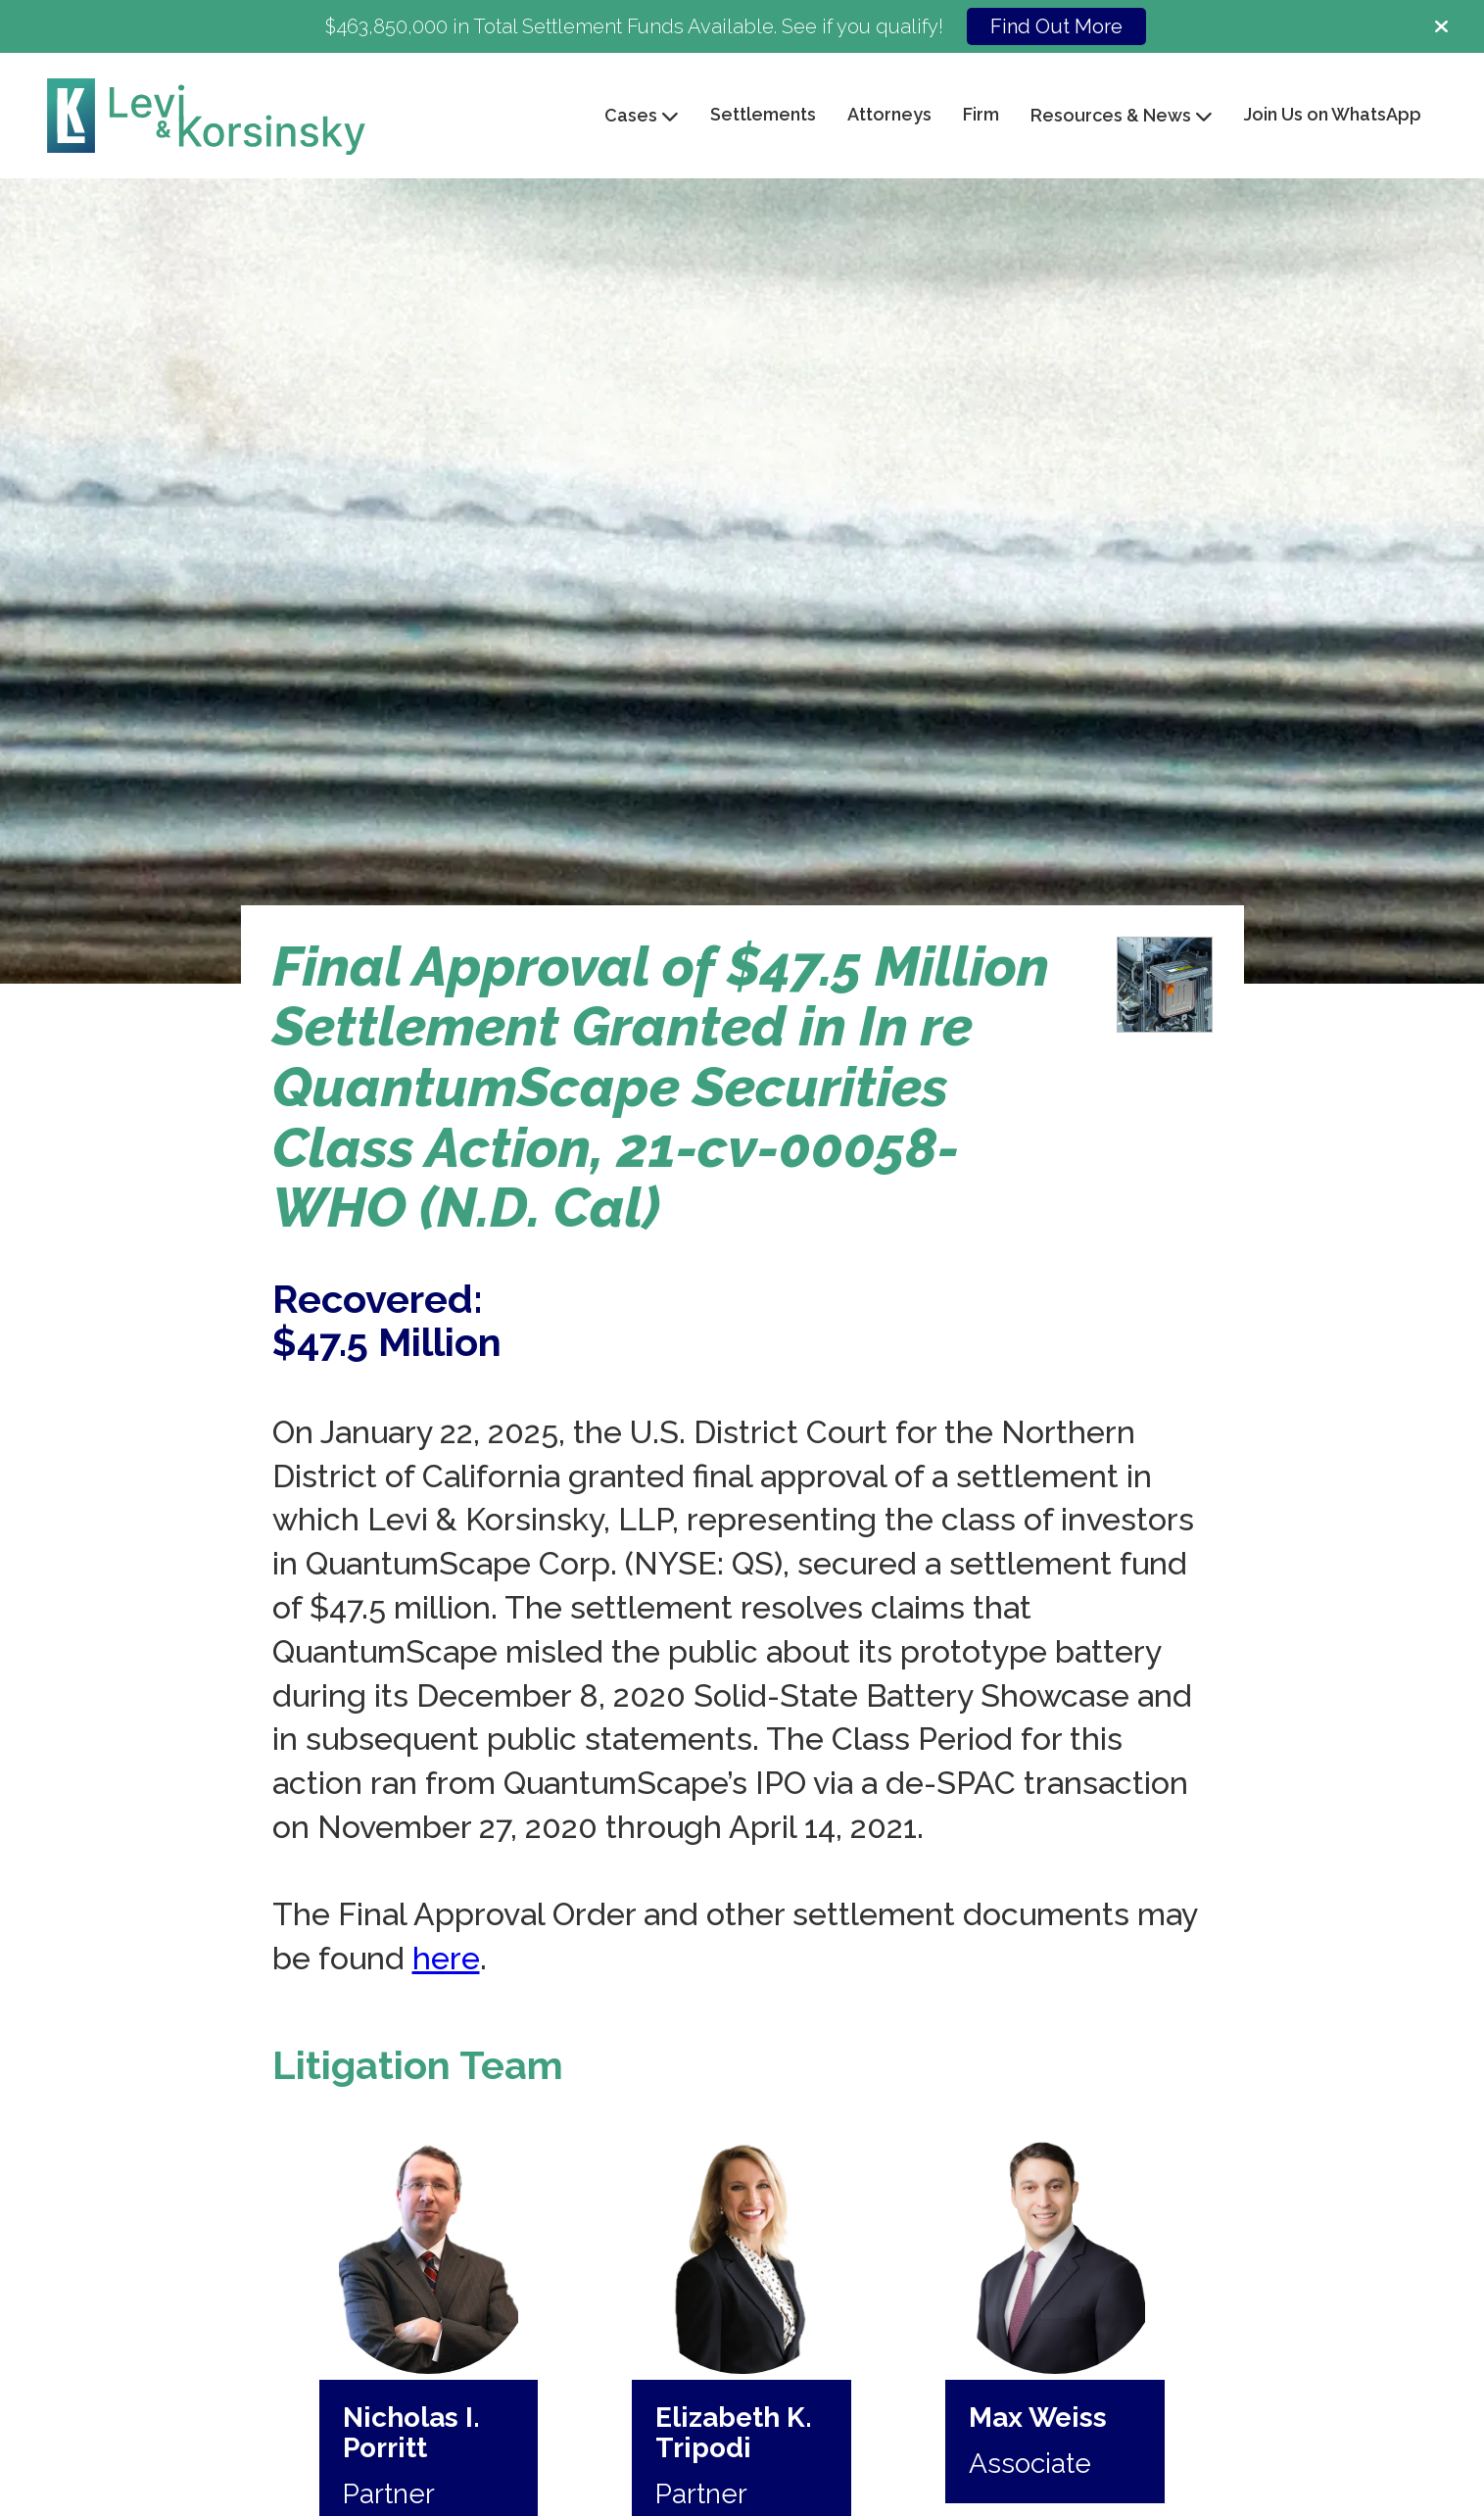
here (446, 1958)
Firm (981, 114)
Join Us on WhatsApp (1332, 114)
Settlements (763, 114)
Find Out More (1056, 26)
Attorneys (889, 114)
